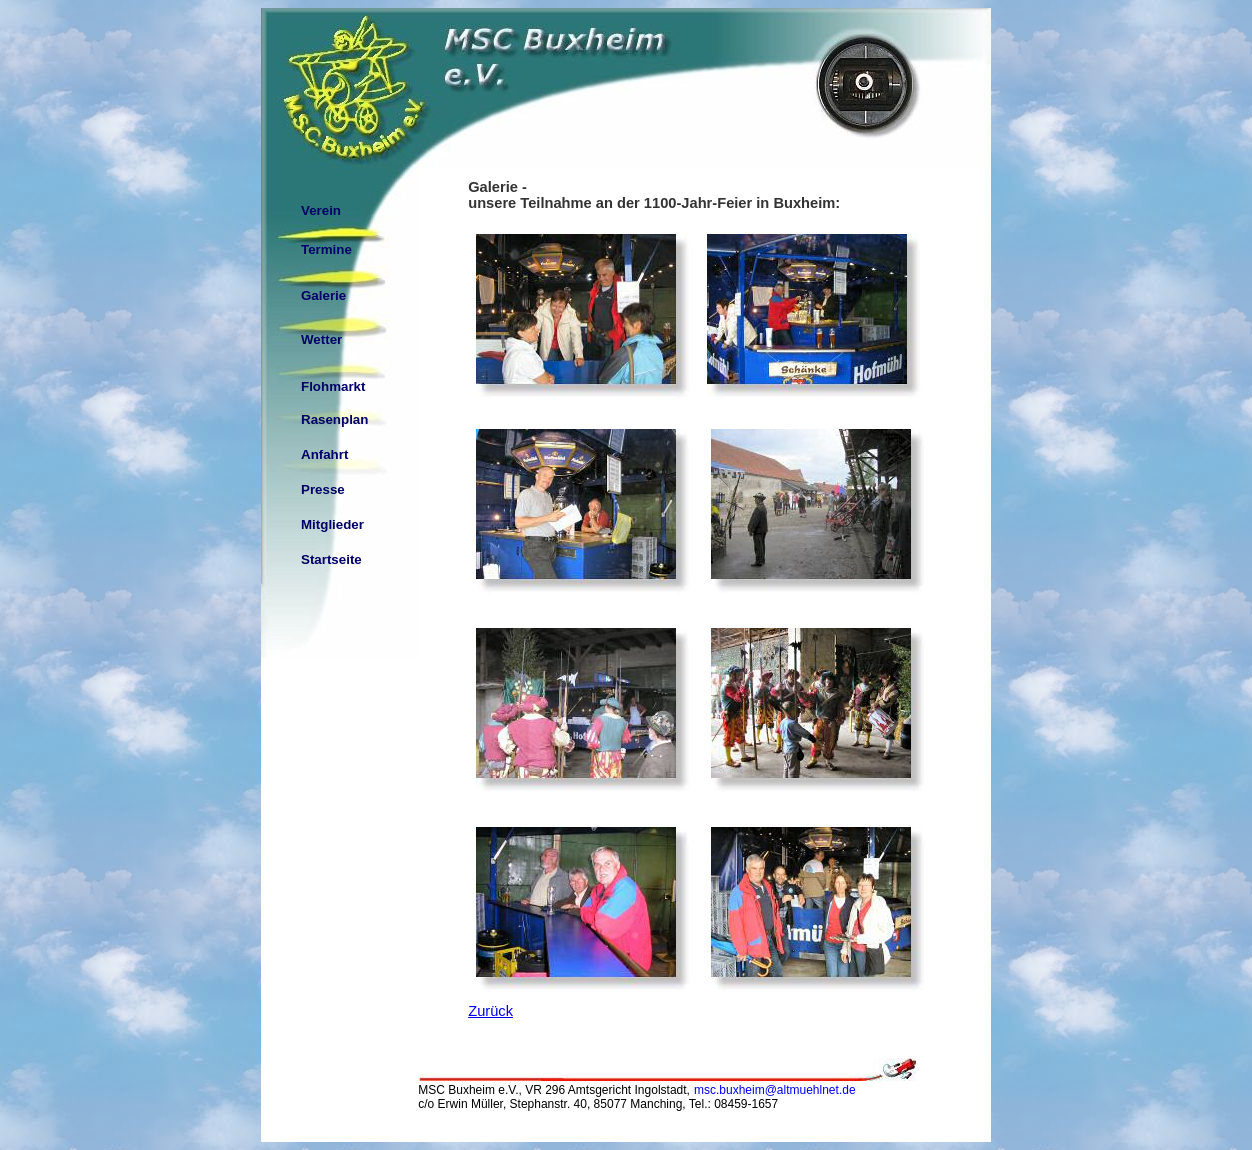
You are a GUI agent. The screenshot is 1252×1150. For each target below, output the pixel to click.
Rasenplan (334, 419)
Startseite (331, 559)
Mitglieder (332, 524)
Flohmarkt (333, 386)
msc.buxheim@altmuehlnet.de (775, 1090)
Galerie (323, 295)
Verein (321, 210)
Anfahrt (324, 454)
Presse (323, 489)
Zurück (490, 1011)
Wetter (321, 339)
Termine (326, 249)
